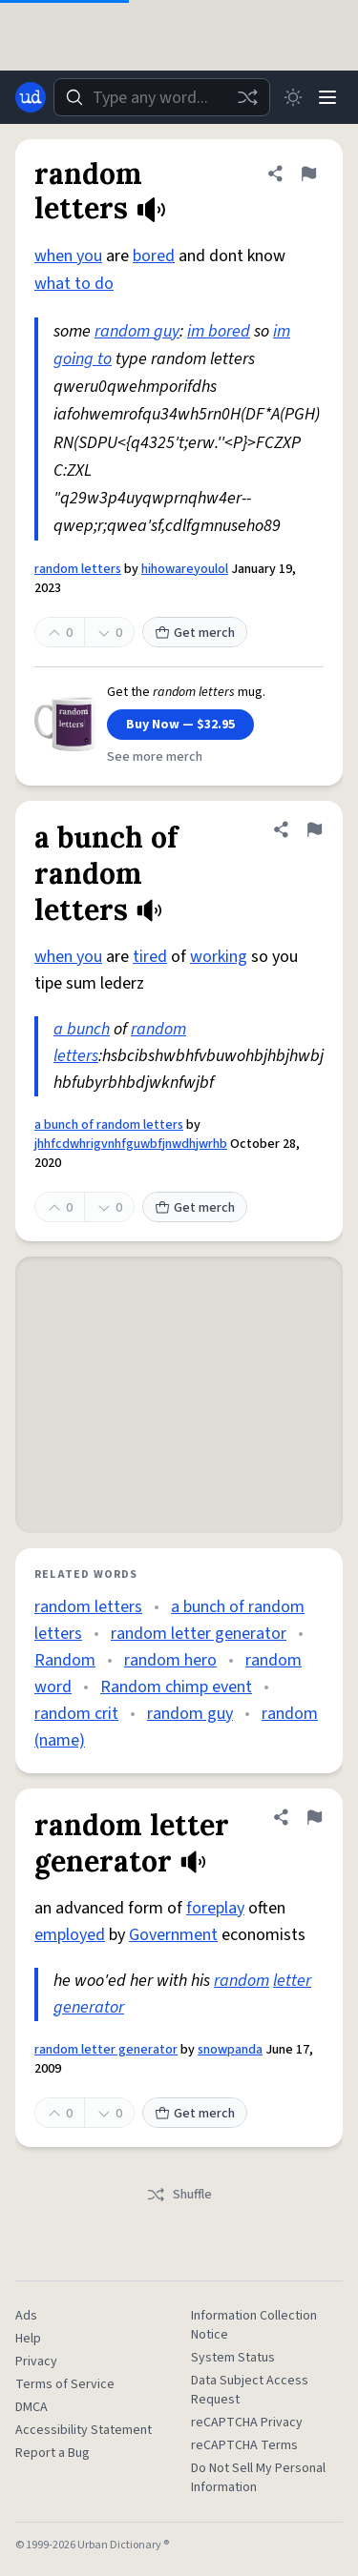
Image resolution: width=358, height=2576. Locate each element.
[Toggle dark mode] (293, 97)
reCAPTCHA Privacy (247, 2422)
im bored (218, 331)
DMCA (31, 2407)
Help (28, 2338)
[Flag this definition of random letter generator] (314, 1817)
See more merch (154, 757)
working (218, 957)
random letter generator (198, 1634)
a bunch (81, 1029)
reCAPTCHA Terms (244, 2445)
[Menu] (327, 97)
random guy (137, 331)
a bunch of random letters (108, 1125)
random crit (76, 1714)
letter (292, 1981)
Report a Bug (52, 2453)
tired (150, 957)
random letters (77, 569)
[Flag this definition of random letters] (308, 173)
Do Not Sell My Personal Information (258, 2478)
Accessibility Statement (83, 2430)
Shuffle (179, 2194)
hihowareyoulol (184, 569)
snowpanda (230, 2049)
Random (64, 1660)
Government (173, 1935)
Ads (26, 2315)
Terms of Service (65, 2384)
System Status (233, 2357)
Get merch (195, 633)
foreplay (215, 1908)
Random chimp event (176, 1687)
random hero (170, 1660)
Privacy (36, 2361)
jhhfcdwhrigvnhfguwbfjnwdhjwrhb (130, 1144)
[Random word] (247, 97)
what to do (74, 284)
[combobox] (161, 97)
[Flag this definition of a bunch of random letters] (314, 829)
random (241, 1981)
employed (69, 1935)
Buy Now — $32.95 (180, 724)
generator (88, 2007)
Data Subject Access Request (249, 2390)
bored (154, 256)
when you (68, 256)
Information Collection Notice (254, 2325)
